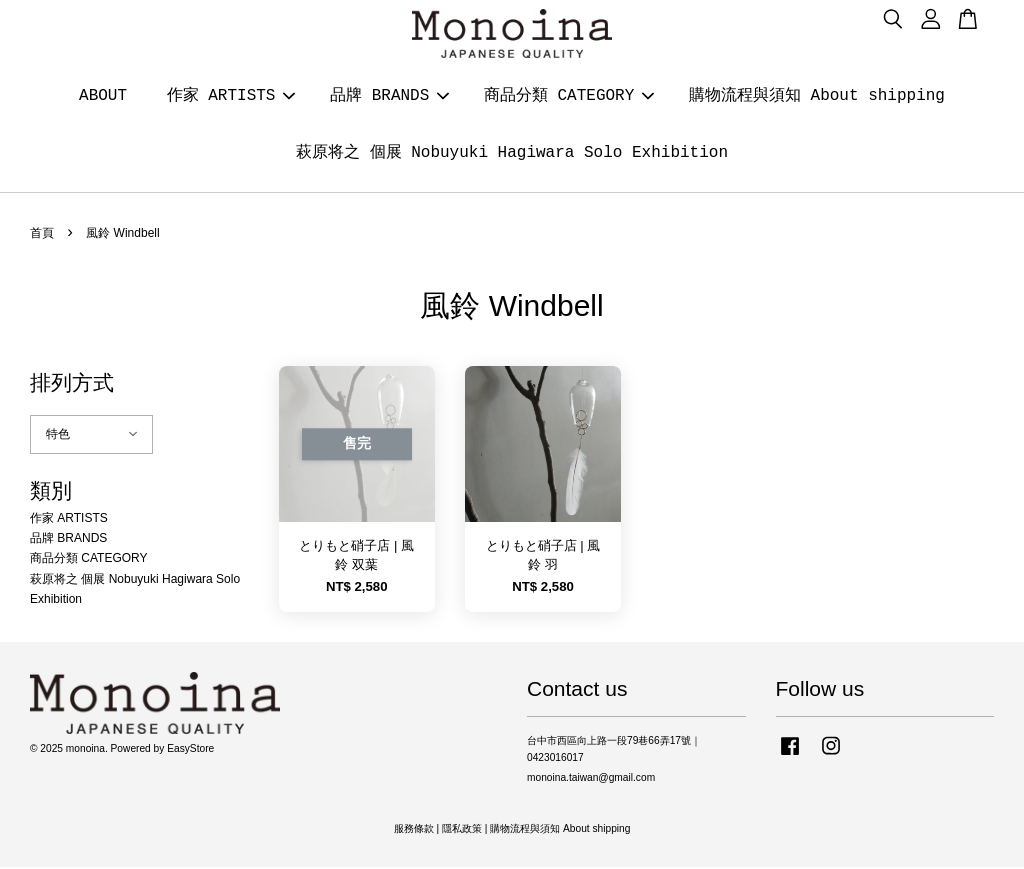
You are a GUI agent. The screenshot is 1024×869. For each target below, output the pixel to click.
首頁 (42, 235)
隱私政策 (462, 830)
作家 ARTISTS (231, 97)
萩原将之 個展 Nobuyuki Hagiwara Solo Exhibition (512, 154)
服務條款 (414, 830)
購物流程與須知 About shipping (817, 97)
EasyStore (190, 750)
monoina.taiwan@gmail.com (591, 779)
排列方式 (72, 384)
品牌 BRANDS (389, 97)
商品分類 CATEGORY (569, 97)
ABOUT (103, 97)
